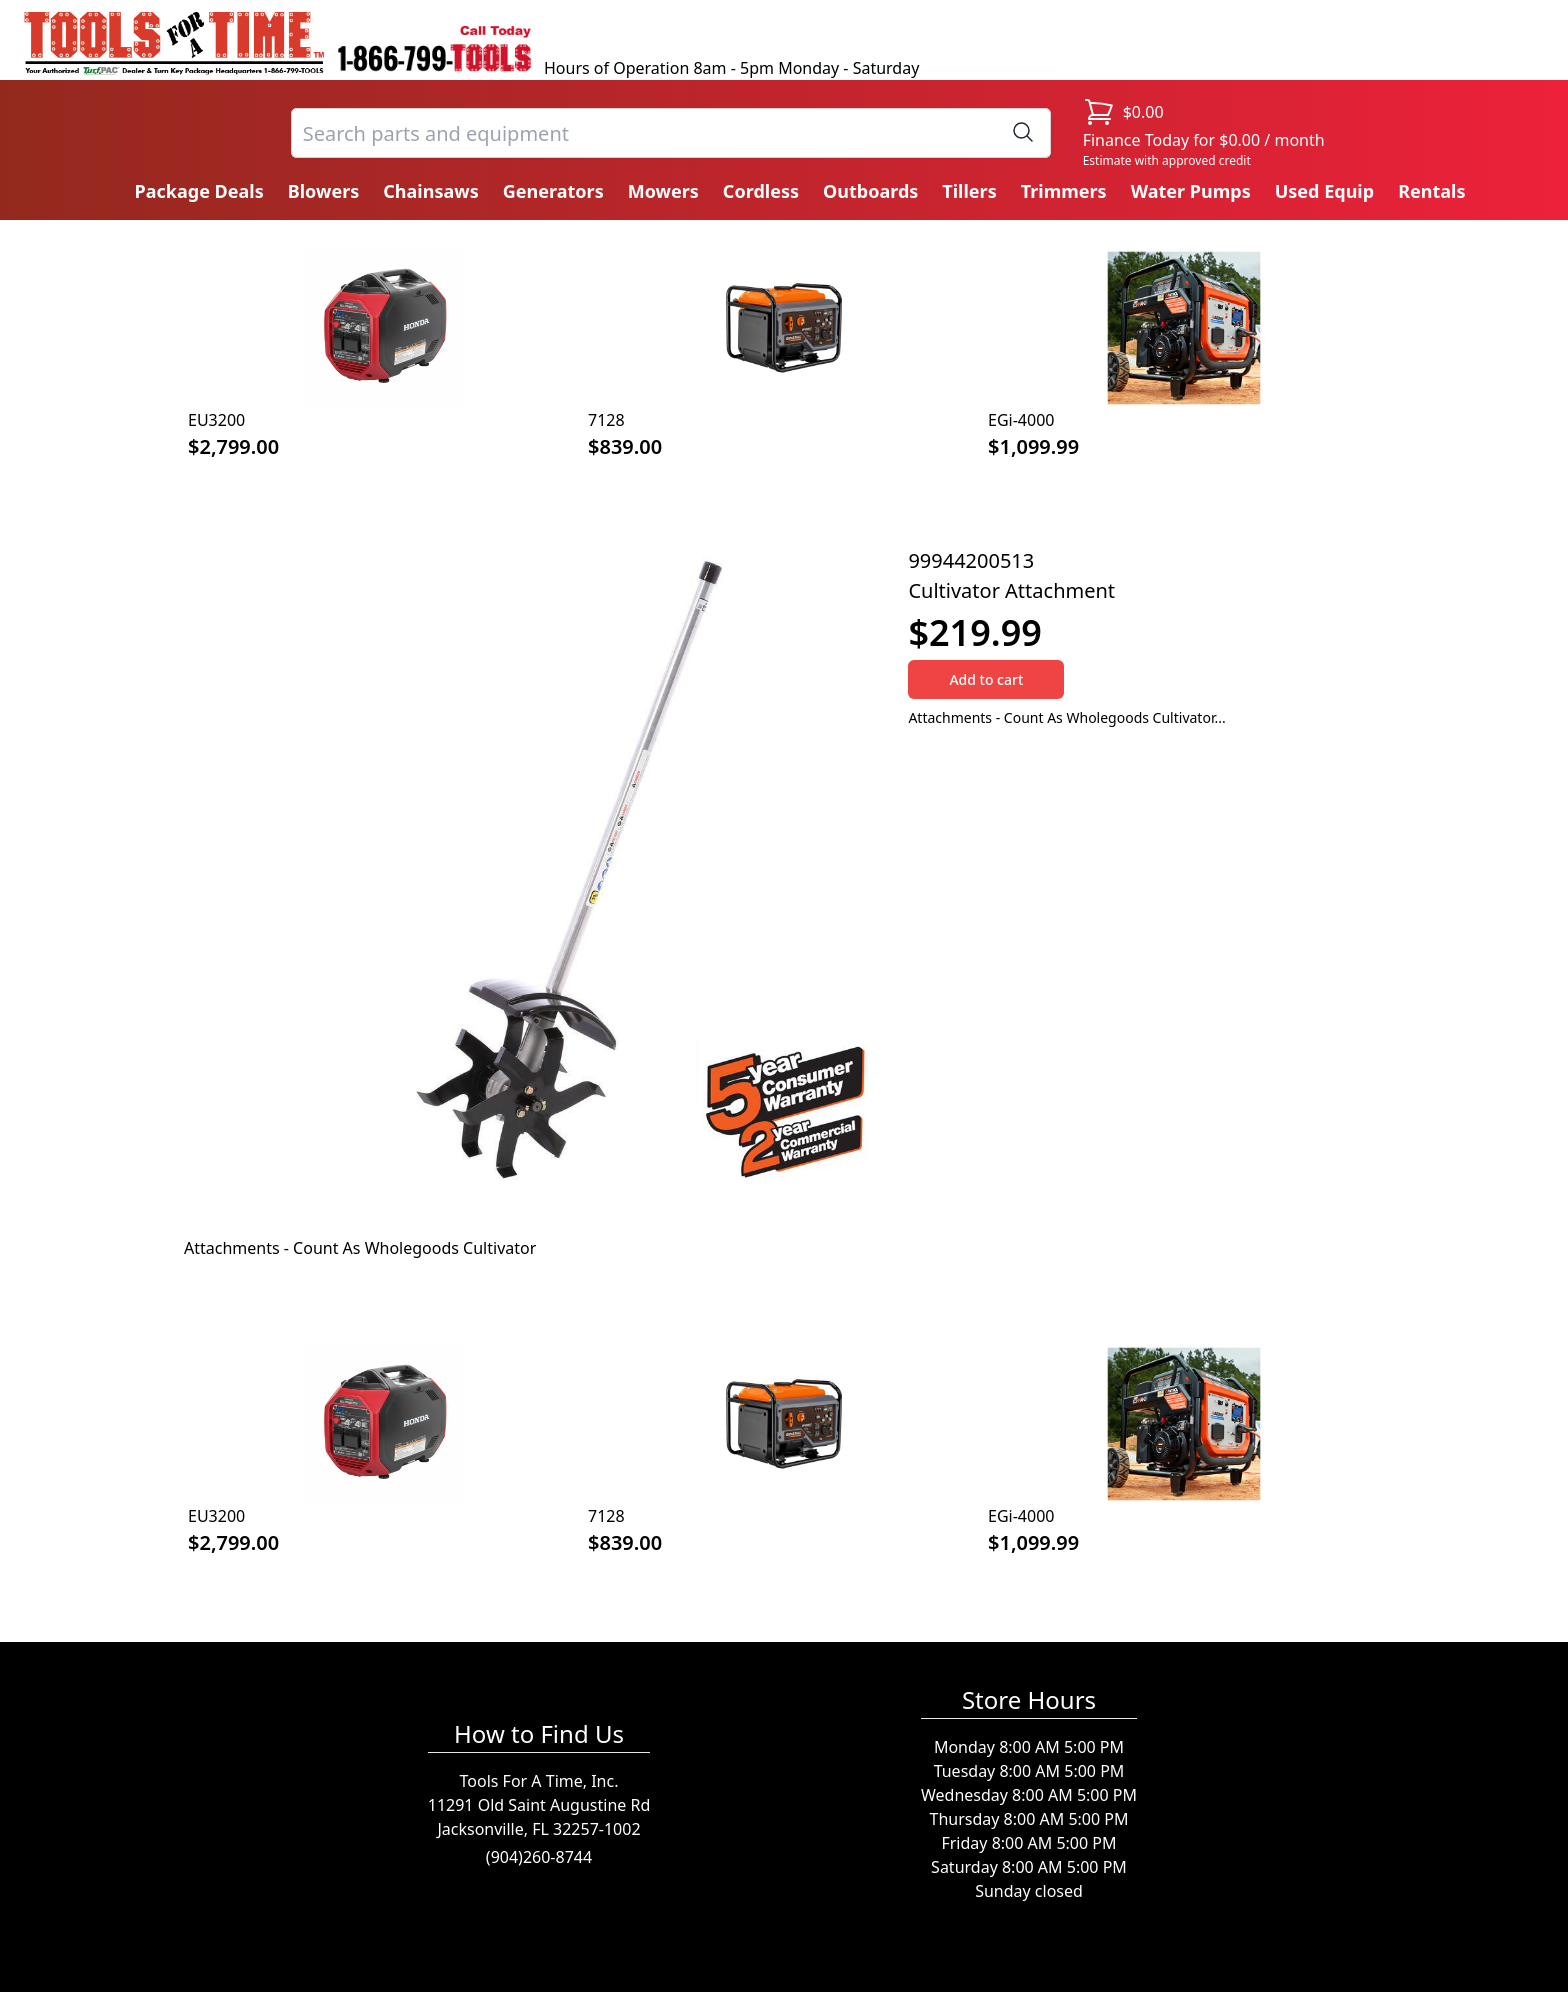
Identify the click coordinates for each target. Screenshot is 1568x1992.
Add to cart (986, 679)
